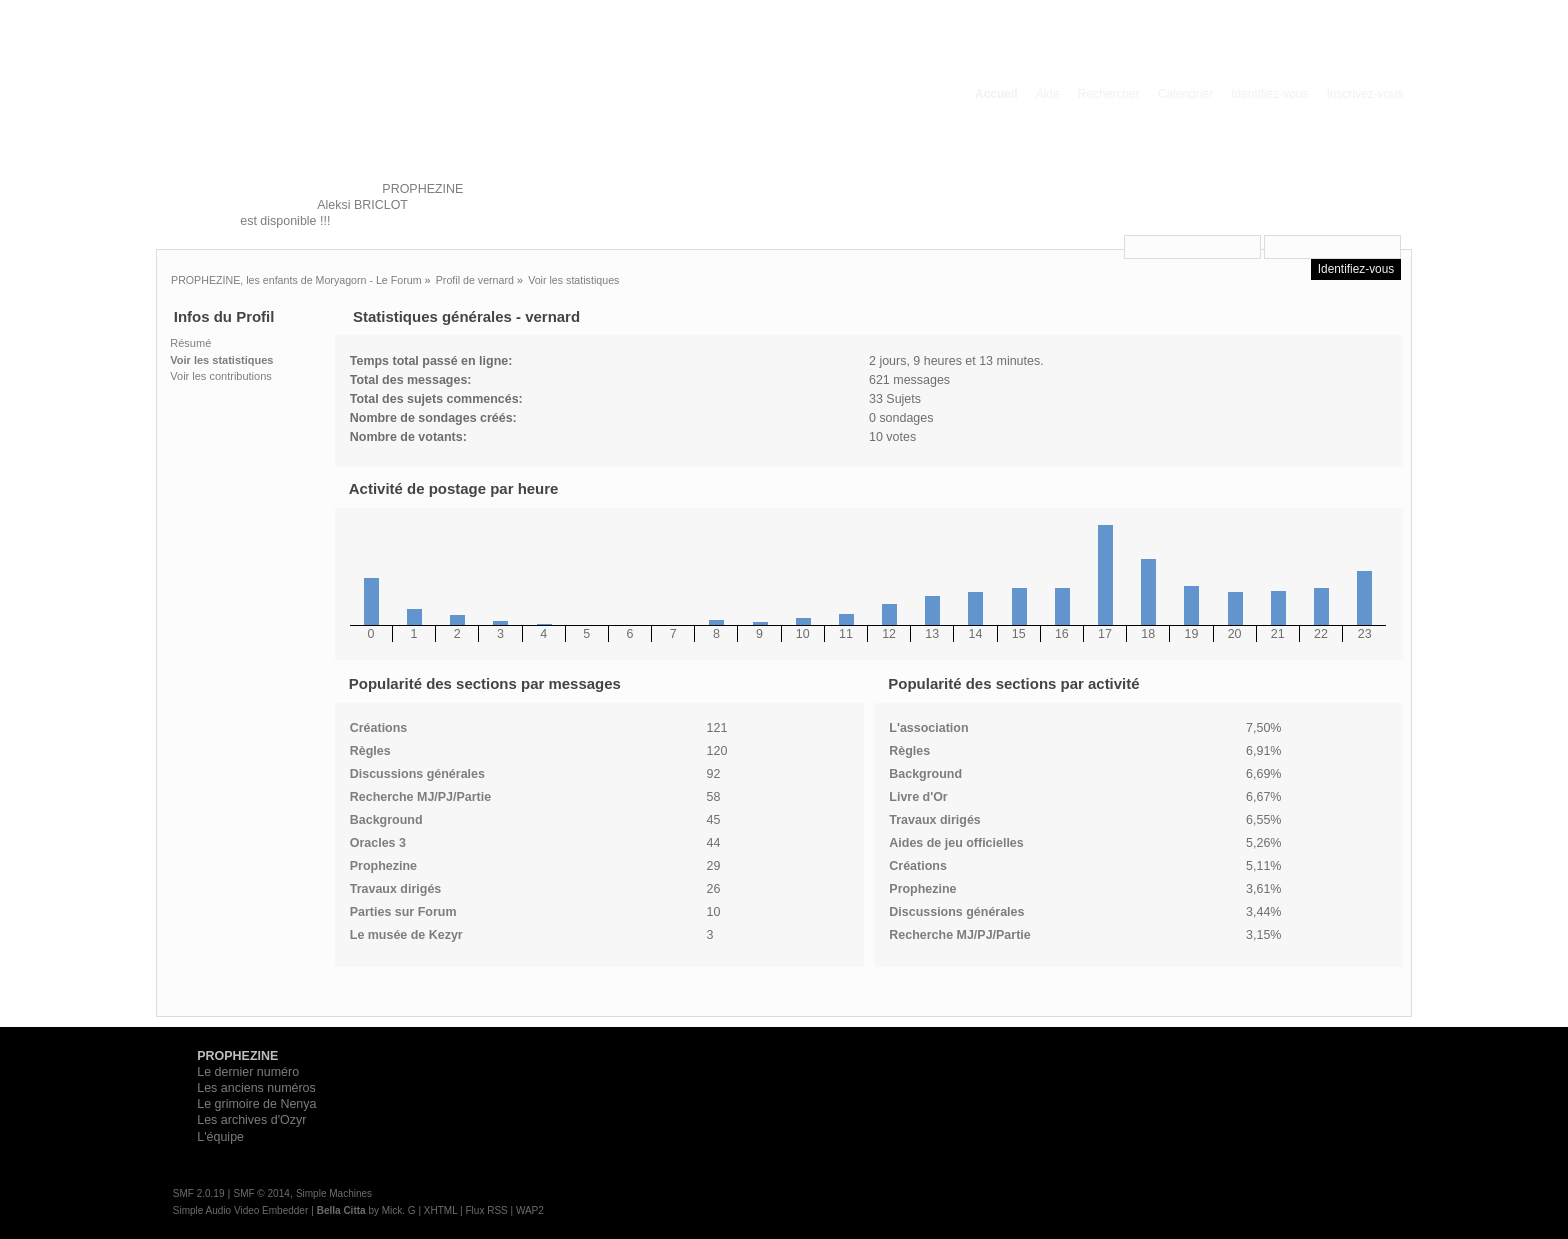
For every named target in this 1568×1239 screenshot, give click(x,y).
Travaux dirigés (395, 889)
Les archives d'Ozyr (251, 1120)
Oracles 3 (378, 843)
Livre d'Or (918, 797)
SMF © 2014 (261, 1193)
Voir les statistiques (221, 360)
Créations (379, 728)
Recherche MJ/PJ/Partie (420, 797)
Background (386, 820)
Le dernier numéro (248, 1072)
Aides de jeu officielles (956, 843)
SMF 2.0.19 (199, 1193)
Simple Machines (334, 1193)
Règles (370, 751)
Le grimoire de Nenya (256, 1104)
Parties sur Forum (403, 912)
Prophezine (383, 866)
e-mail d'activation (1340, 221)
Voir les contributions (221, 376)
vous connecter (1294, 188)
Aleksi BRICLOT (361, 205)
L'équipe (220, 1137)
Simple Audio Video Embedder (240, 1210)
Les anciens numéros (256, 1088)
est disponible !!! (285, 221)
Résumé (190, 343)
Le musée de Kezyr (406, 935)
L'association (928, 728)
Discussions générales (417, 774)
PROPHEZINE (422, 189)
